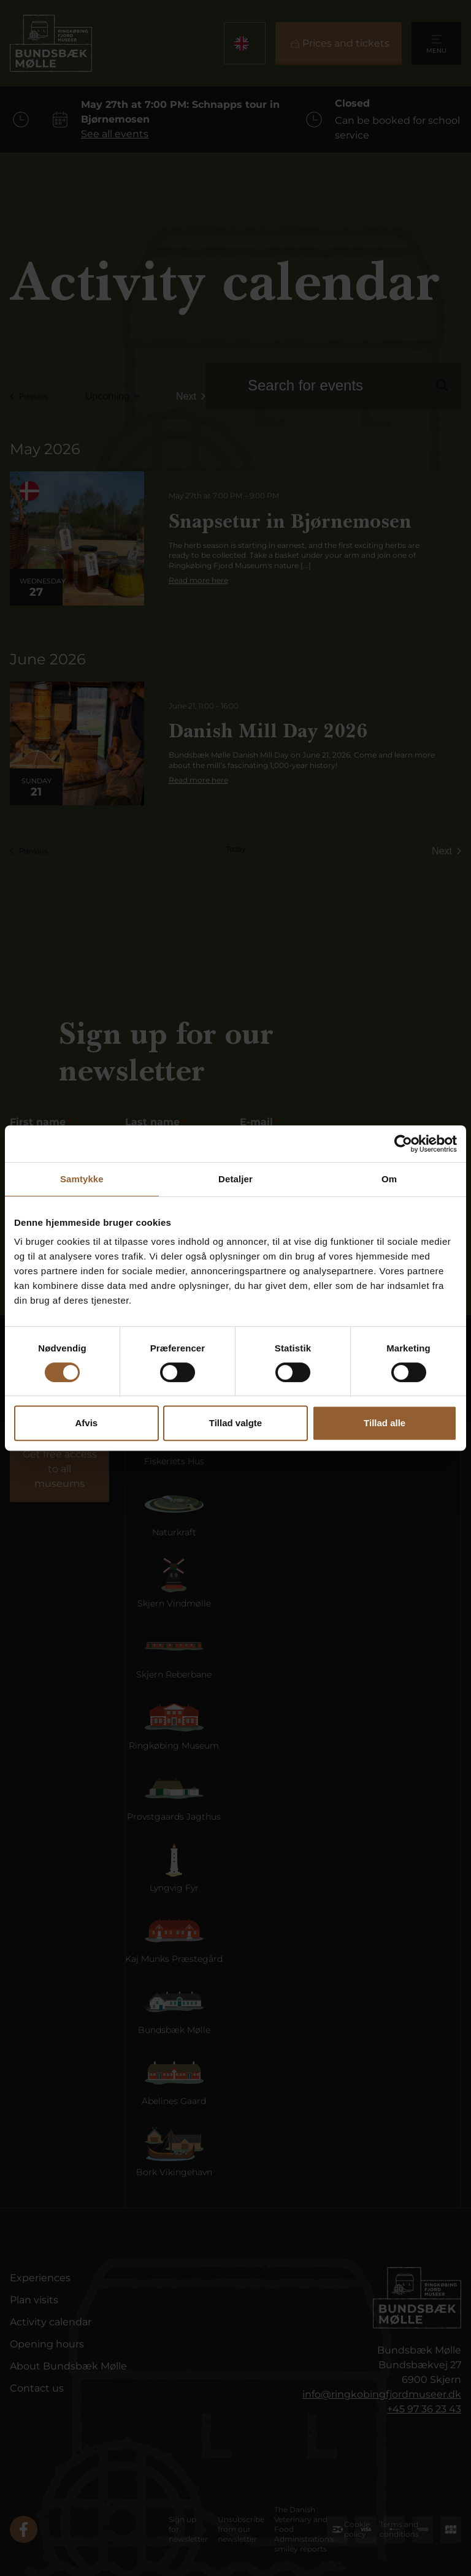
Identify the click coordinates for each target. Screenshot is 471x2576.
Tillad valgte (235, 1423)
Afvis (86, 1423)
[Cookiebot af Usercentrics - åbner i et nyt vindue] (403, 1143)
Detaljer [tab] (235, 1179)
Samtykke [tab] (82, 1179)
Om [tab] (389, 1179)
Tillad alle (384, 1423)
